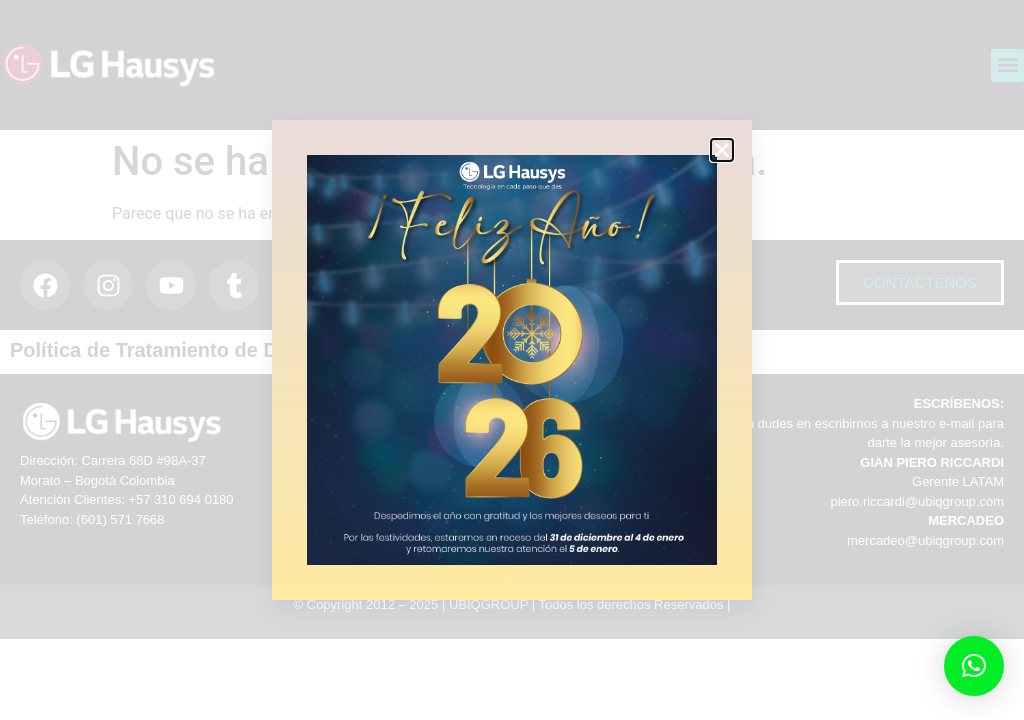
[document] (512, 360)
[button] (974, 666)
